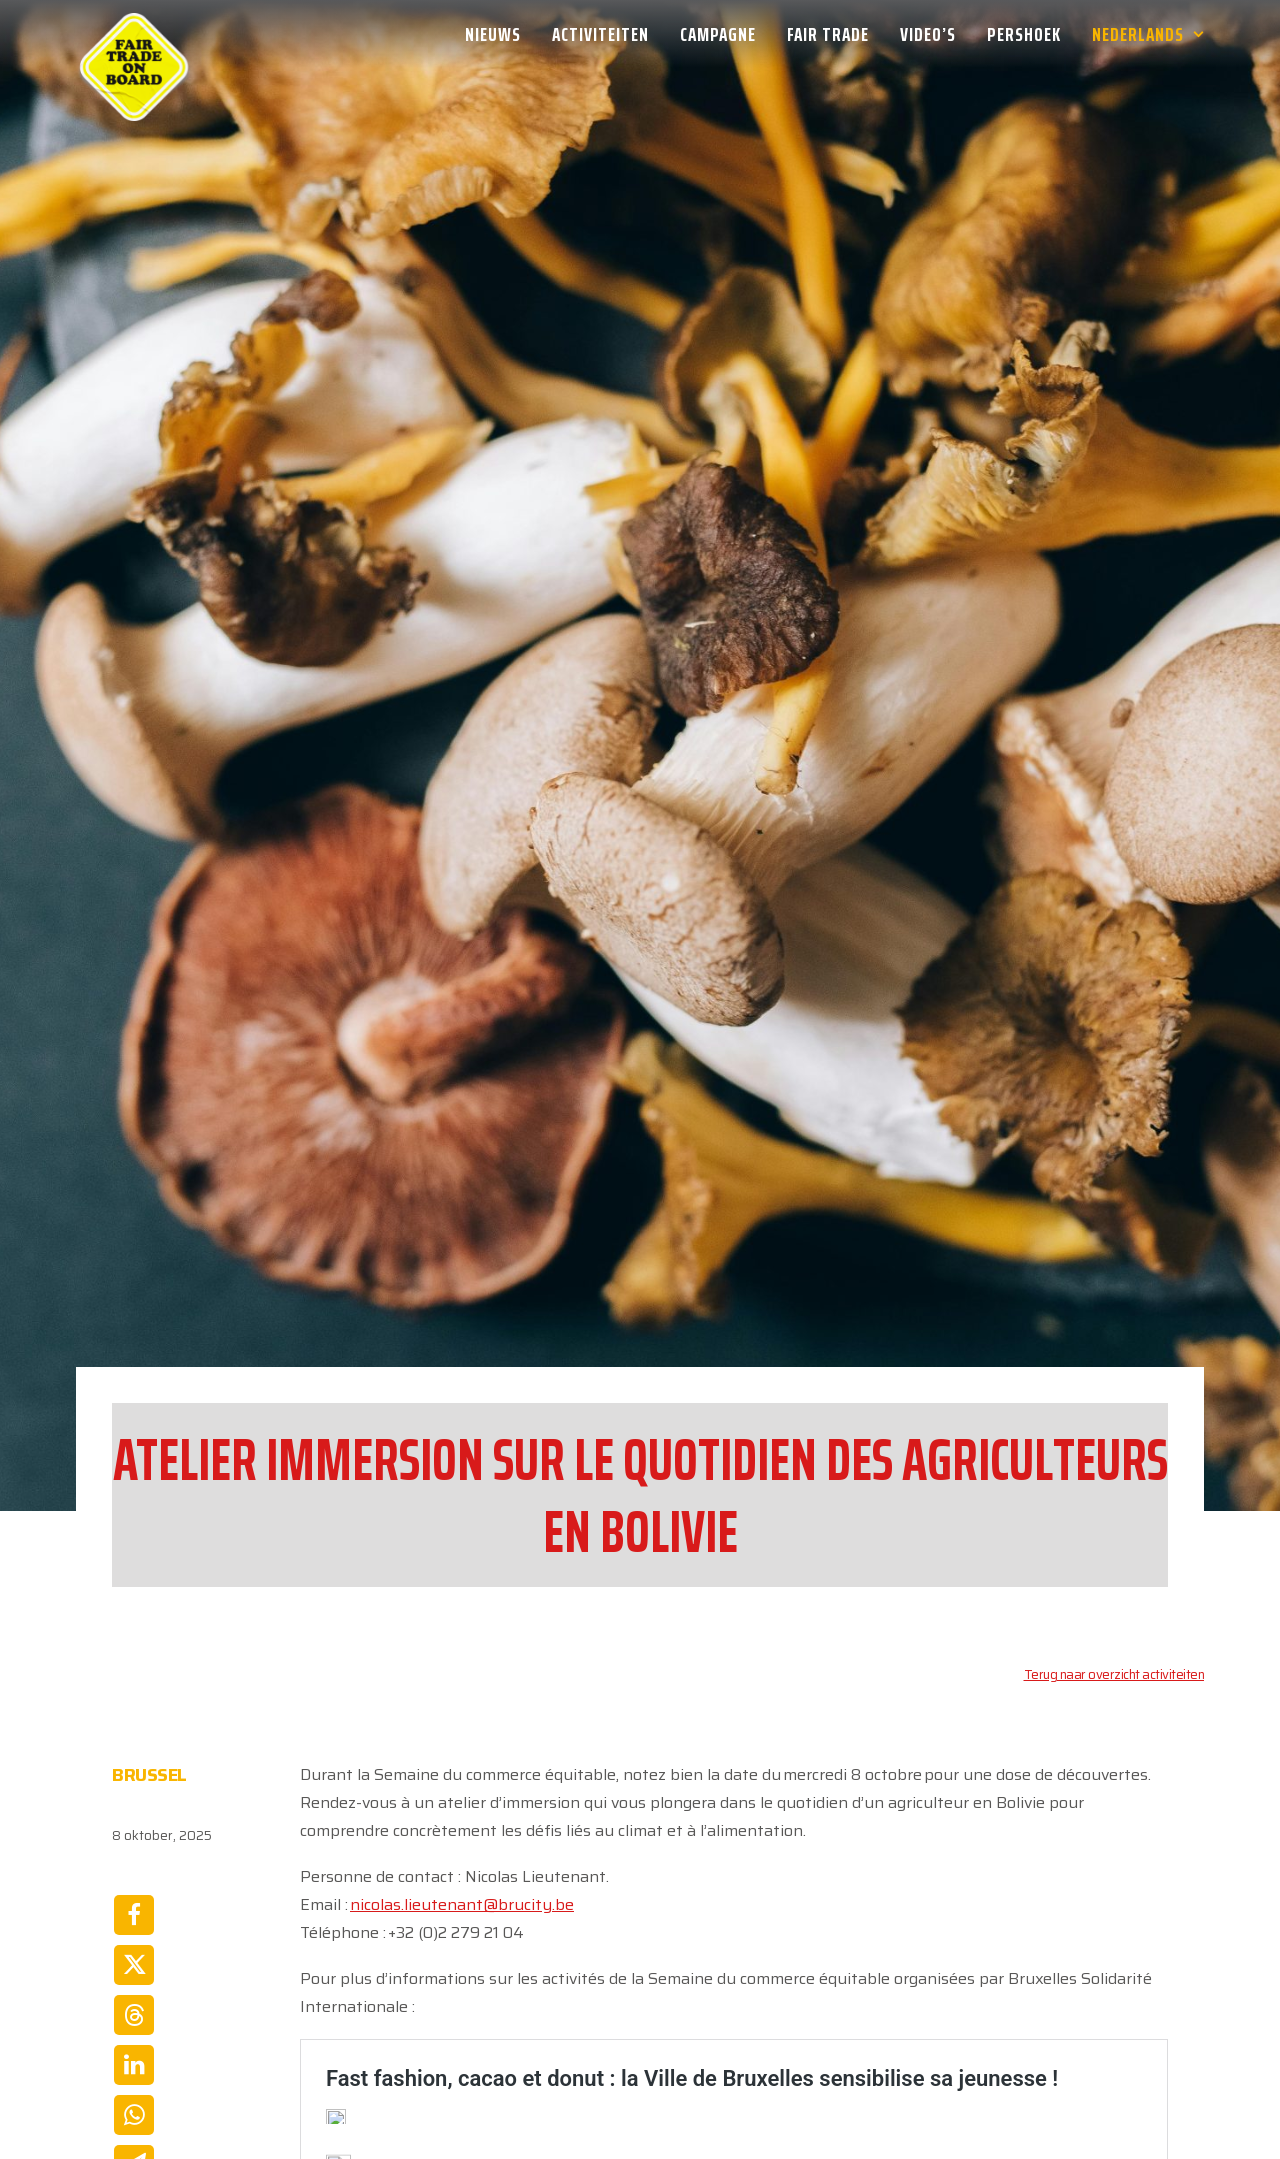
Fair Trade (828, 34)
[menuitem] (500, 34)
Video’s (928, 34)
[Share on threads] (134, 1887)
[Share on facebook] (134, 1787)
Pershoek (1024, 34)
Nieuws (493, 34)
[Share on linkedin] (134, 1937)
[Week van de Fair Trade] (134, 34)
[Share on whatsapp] (134, 1987)
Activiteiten (600, 34)
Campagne (718, 34)
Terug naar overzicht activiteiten (1114, 1546)
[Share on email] (134, 2037)
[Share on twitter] (134, 1837)
